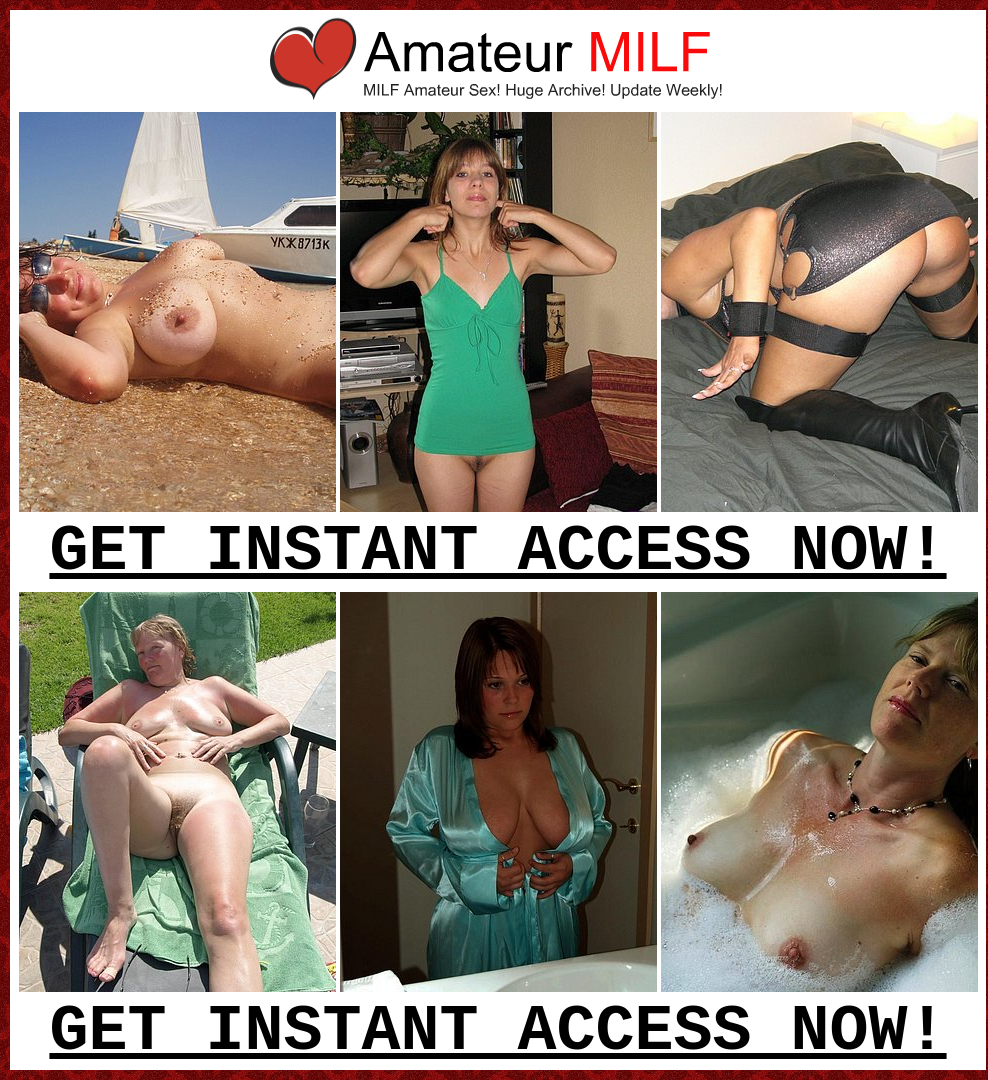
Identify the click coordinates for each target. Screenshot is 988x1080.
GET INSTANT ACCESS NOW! (497, 552)
